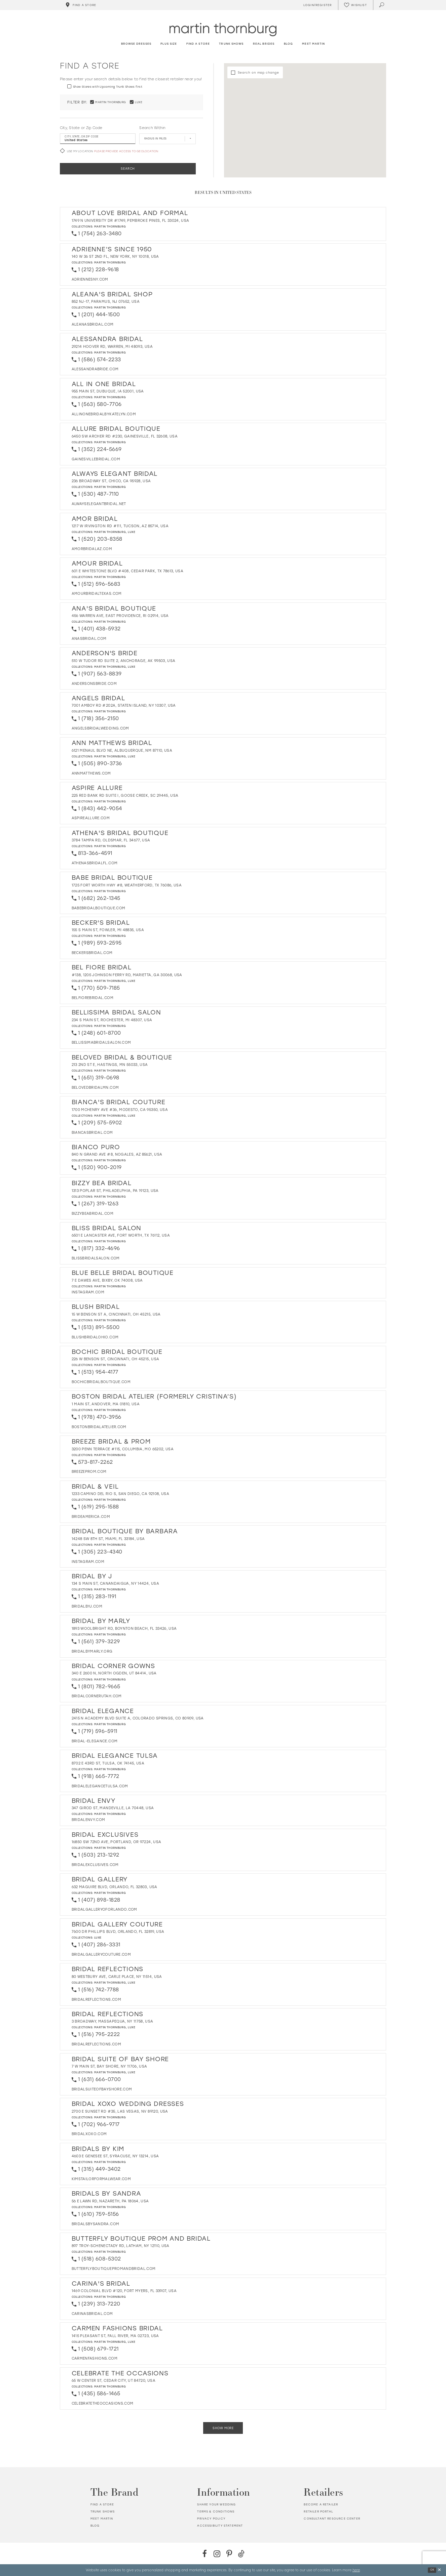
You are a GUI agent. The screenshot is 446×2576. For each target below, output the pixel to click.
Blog (95, 2525)
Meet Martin (101, 2518)
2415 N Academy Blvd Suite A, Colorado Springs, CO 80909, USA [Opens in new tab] (138, 1718)
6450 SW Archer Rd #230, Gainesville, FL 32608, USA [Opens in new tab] (125, 436)
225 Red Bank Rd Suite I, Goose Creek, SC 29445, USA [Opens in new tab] (125, 795)
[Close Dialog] (439, 2570)
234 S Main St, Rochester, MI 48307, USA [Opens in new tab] (112, 1020)
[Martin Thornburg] (223, 29)
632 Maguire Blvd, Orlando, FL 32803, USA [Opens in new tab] (114, 1887)
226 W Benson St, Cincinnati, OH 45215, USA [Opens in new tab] (115, 1359)
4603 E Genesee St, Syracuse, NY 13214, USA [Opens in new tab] (115, 2156)
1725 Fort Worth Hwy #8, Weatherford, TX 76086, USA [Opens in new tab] (127, 885)
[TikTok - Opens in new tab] (241, 2554)
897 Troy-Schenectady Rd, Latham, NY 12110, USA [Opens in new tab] (121, 2246)
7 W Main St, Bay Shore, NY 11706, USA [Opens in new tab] (109, 2066)
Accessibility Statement (220, 2525)
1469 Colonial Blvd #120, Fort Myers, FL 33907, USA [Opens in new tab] (124, 2291)
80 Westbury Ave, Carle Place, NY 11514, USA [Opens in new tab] (117, 1977)
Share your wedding (216, 2504)
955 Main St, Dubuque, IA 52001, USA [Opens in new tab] (108, 391)
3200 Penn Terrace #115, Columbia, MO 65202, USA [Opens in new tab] (123, 1449)
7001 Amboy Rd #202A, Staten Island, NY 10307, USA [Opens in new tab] (124, 705)
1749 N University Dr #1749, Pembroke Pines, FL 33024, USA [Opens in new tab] (130, 220)
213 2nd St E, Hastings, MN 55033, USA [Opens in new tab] (110, 1065)
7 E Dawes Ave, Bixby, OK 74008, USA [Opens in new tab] (107, 1280)
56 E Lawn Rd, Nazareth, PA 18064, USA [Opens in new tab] (110, 2201)
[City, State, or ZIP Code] (98, 138)
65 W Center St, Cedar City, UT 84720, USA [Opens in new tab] (113, 2380)
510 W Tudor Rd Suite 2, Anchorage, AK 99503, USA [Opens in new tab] (124, 661)
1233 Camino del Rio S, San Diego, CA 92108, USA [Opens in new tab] (120, 1494)
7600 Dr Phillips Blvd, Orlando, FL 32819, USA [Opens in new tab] (118, 1931)
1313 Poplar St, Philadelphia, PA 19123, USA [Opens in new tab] (115, 1191)
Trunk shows (102, 2511)
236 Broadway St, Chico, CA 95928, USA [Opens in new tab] (111, 481)
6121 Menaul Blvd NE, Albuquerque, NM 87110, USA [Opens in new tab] (122, 750)
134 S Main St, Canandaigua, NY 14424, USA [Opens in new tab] (115, 1583)
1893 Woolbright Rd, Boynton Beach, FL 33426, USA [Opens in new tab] (124, 1628)
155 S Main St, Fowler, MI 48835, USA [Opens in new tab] (108, 930)
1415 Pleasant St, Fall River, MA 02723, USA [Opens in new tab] (115, 2336)
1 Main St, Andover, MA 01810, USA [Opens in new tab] (106, 1404)
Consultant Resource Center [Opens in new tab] (332, 2518)
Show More (223, 2428)
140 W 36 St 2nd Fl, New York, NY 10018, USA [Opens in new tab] (115, 256)
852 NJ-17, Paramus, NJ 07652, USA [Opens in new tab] (106, 301)
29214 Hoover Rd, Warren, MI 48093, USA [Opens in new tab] (112, 346)
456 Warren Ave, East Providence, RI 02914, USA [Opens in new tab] (120, 616)
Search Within (152, 128)
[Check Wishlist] (355, 5)
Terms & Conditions (215, 2511)
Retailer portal (318, 2511)
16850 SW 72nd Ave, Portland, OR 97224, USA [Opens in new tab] (116, 1842)
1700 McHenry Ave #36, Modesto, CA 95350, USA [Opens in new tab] (120, 1110)
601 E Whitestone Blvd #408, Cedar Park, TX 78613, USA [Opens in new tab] (128, 571)
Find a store (102, 2504)
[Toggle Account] (316, 5)
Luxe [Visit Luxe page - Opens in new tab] (131, 532)
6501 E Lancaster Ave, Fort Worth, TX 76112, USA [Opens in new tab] (121, 1235)
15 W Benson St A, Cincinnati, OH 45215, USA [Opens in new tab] (116, 1314)
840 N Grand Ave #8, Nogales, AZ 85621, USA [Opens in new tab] (117, 1154)
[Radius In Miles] (167, 138)
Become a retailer (321, 2504)
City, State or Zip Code (81, 128)
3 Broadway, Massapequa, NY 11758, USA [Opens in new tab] (112, 2021)
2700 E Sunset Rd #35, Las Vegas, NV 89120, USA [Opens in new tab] (120, 2111)
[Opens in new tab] (90, 279)
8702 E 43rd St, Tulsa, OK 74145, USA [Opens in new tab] (108, 1763)
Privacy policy (211, 2518)
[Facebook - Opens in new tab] (205, 2554)
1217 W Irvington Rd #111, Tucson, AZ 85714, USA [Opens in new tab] (120, 526)
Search (128, 168)
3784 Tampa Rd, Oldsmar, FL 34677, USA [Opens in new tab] (111, 840)
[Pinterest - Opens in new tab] (229, 2554)
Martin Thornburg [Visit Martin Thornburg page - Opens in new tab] (110, 226)
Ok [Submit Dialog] (432, 2569)
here (356, 2569)
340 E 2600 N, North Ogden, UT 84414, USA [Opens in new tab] (114, 1673)
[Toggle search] (382, 5)
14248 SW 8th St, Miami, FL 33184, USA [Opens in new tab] (108, 1539)
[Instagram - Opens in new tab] (217, 2554)
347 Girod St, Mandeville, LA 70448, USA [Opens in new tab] (113, 1808)
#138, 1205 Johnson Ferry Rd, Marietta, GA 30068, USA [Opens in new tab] (127, 975)
